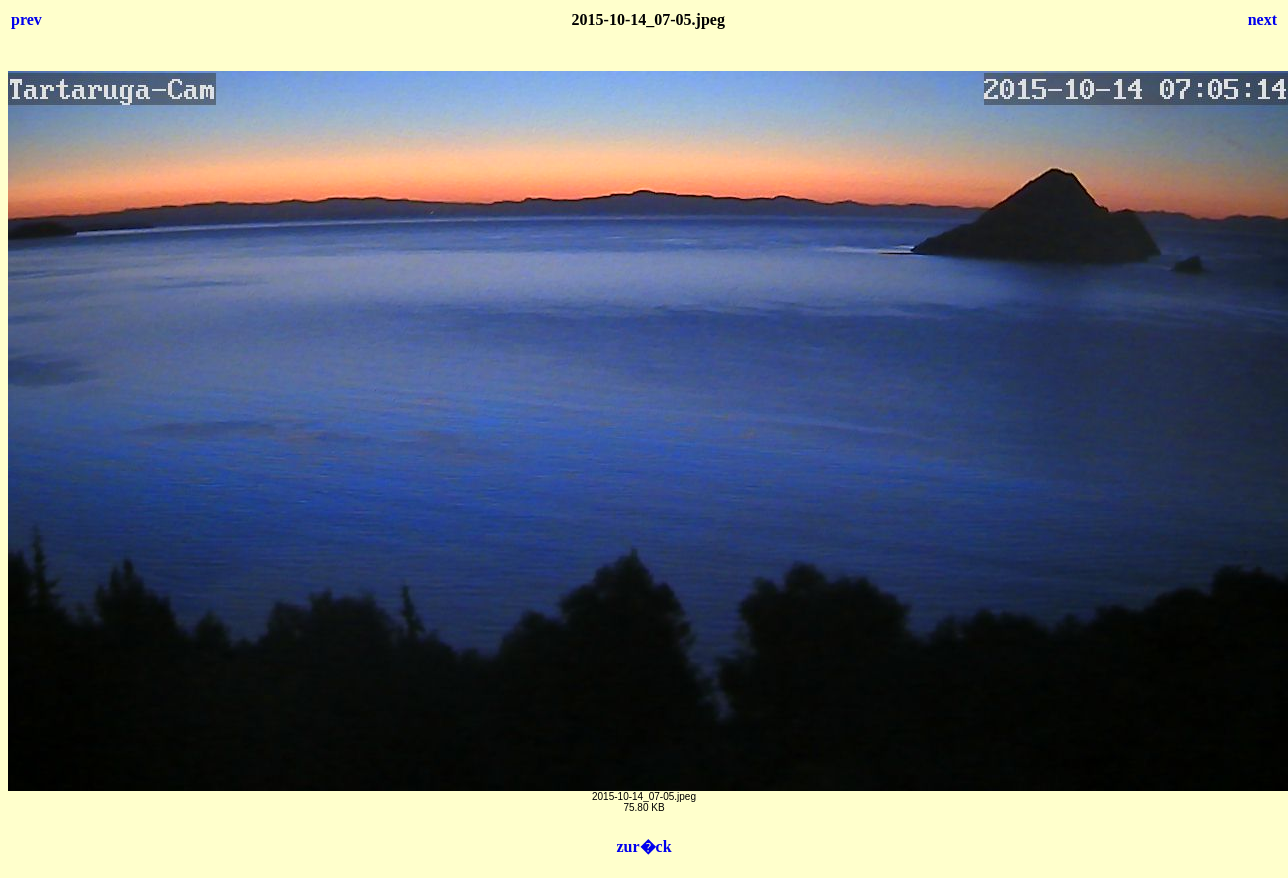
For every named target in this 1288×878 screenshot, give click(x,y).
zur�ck (643, 846)
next (1262, 19)
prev (26, 19)
